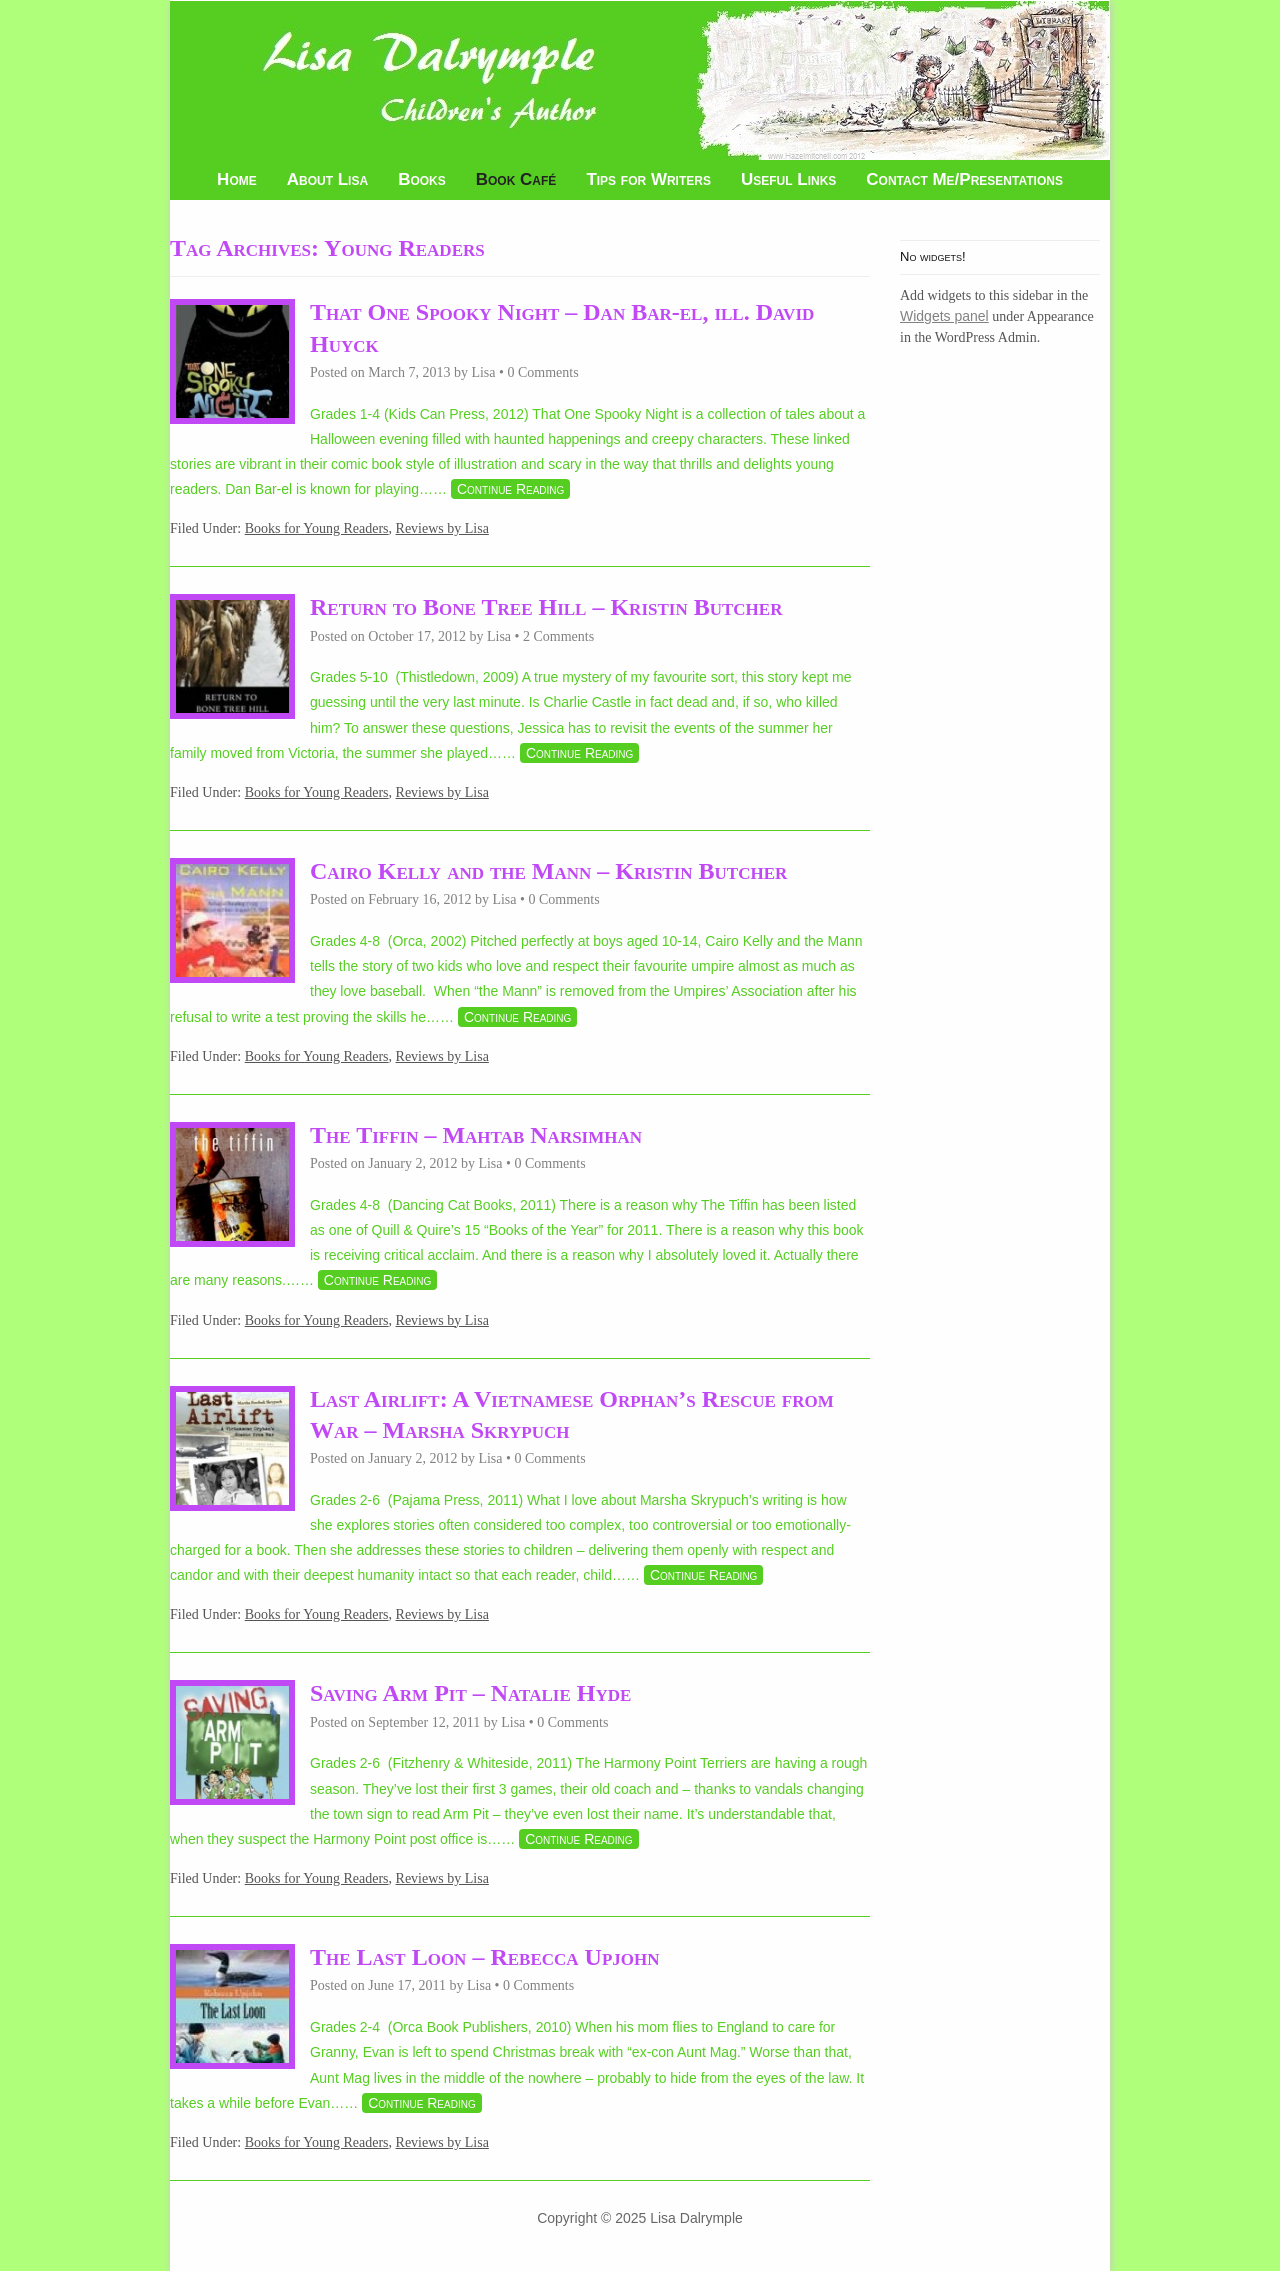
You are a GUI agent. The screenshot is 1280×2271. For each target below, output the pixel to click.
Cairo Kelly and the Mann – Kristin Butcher (548, 871)
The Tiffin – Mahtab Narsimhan (476, 1135)
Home (237, 179)
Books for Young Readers (317, 528)
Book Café (516, 179)
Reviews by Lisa (442, 528)
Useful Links (788, 179)
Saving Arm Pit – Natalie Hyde (470, 1693)
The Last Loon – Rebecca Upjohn (485, 1957)
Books (422, 179)
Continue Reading (510, 489)
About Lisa (327, 179)
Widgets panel (944, 316)
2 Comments (558, 636)
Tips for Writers (648, 179)
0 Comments (542, 372)
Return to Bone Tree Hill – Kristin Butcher (546, 607)
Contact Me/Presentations (964, 179)
